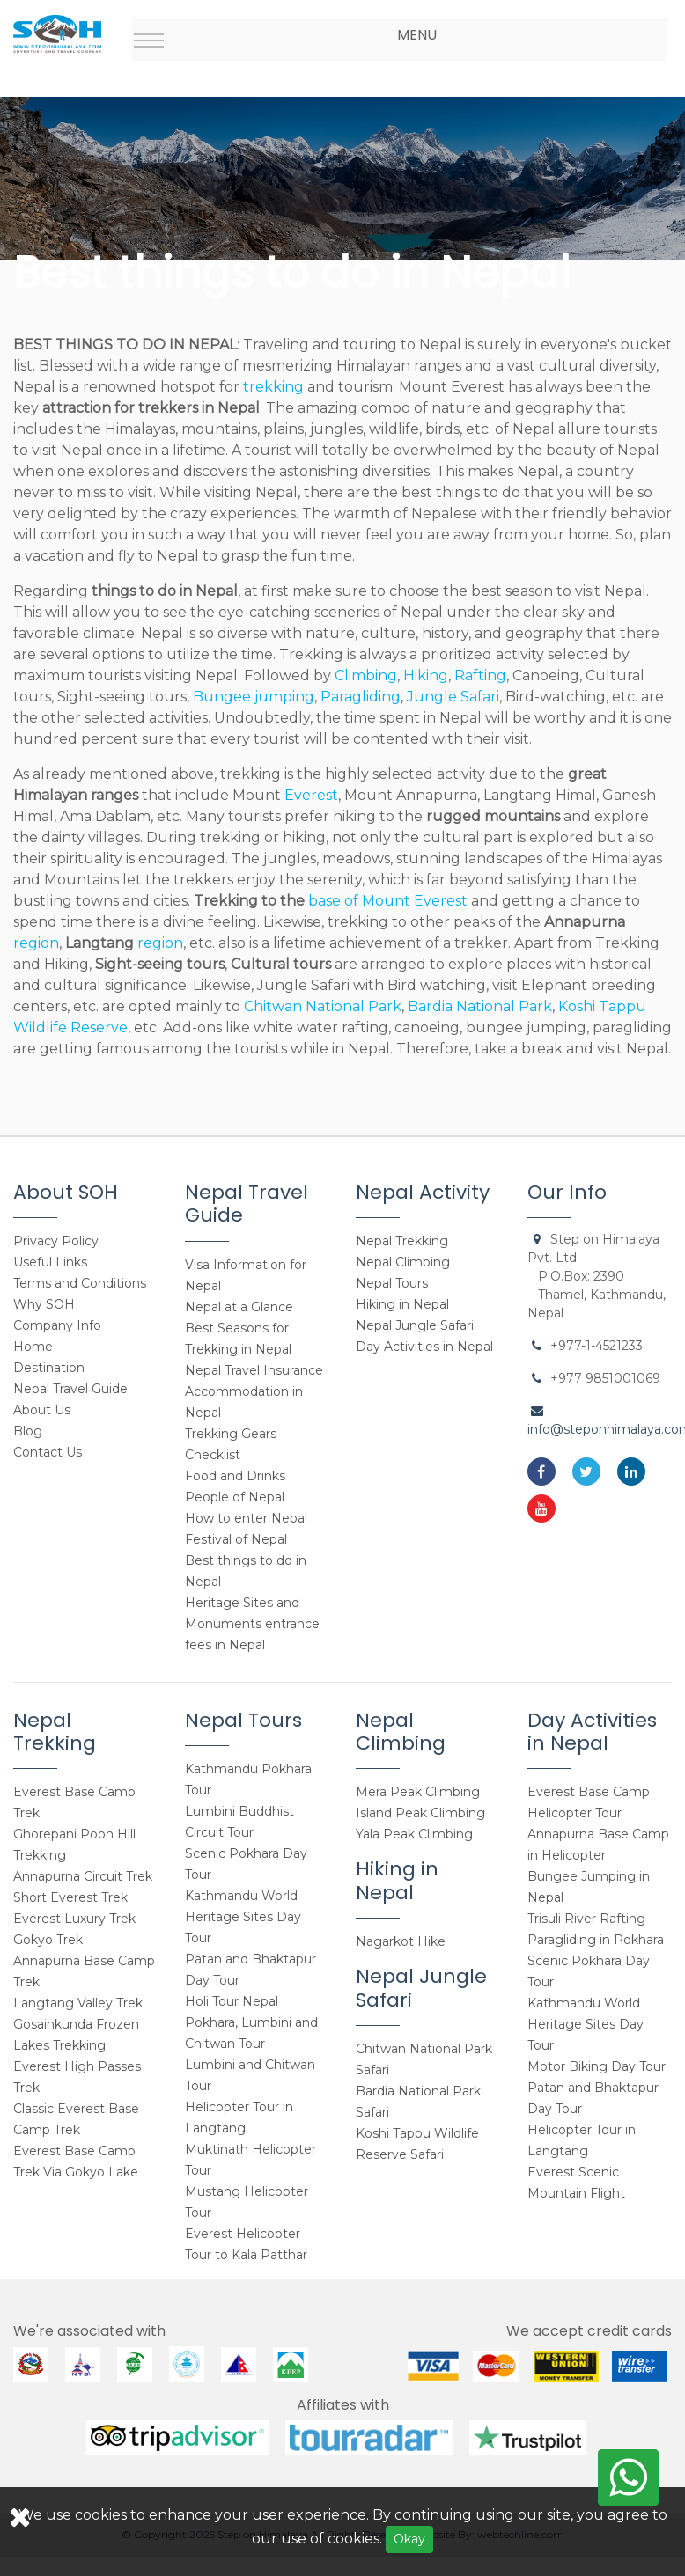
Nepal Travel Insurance (254, 1370)
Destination (49, 1368)
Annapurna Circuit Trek (82, 1876)
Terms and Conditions (79, 1283)
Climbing (366, 675)
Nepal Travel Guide (70, 1389)
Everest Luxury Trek (74, 1918)
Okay (409, 2539)
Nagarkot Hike (401, 1941)
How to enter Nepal (246, 1518)
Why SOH (44, 1304)
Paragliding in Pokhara (595, 1940)
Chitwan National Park (322, 1006)
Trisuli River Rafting (586, 1918)
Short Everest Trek (70, 1897)
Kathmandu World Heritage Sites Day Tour (243, 1917)
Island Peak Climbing (420, 1813)
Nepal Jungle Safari (415, 1325)
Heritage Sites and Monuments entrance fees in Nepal (252, 1624)
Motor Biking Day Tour (596, 2066)
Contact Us (47, 1452)
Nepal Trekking (402, 1241)
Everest (309, 795)
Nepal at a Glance (239, 1307)
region (36, 943)
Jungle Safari (453, 696)
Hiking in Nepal (402, 1304)
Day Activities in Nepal (424, 1346)
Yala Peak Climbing (414, 1834)
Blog (27, 1431)
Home (33, 1346)
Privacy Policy (56, 1241)
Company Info (57, 1325)
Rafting (480, 675)
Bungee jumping (253, 696)
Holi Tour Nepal (231, 2001)
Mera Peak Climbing (418, 1792)
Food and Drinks (235, 1476)
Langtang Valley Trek (78, 2003)
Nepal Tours (392, 1283)
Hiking (425, 675)
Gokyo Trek (48, 1940)
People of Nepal (234, 1497)
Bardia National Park (480, 1006)
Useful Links (50, 1262)
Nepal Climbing (403, 1262)
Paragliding (360, 696)
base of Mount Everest (388, 900)
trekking (273, 386)
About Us (41, 1410)
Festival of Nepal (236, 1539)
